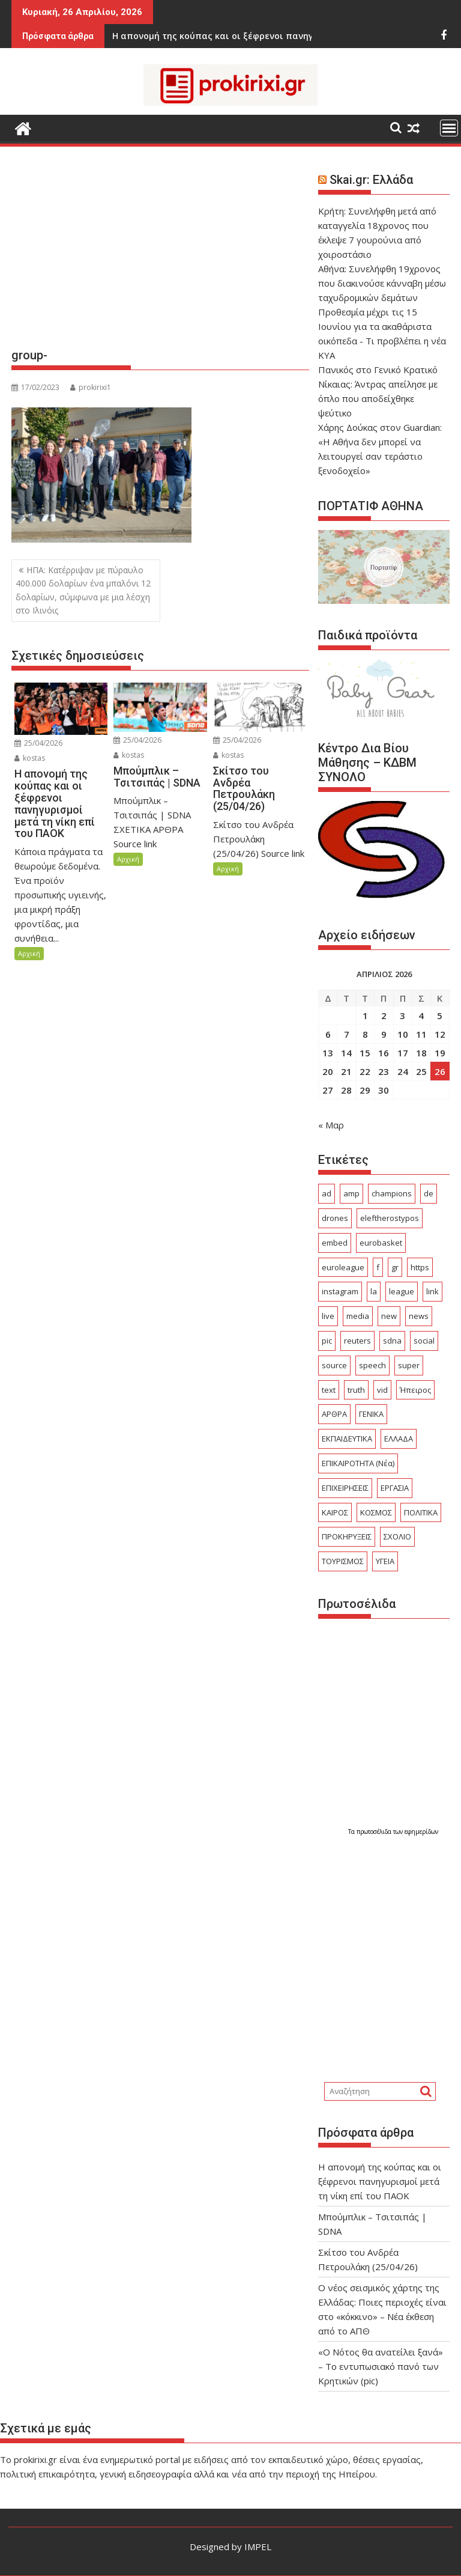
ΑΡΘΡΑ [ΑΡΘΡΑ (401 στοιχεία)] (334, 1413)
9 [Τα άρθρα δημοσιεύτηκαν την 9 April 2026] (384, 1034)
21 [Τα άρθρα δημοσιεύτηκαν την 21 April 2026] (346, 1071)
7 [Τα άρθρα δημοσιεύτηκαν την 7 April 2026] (346, 1034)
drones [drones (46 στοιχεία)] (335, 1218)
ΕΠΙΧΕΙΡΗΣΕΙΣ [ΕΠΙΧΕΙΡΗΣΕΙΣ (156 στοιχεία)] (345, 1487)
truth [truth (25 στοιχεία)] (356, 1389)
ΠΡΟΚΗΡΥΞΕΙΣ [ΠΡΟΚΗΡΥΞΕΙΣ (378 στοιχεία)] (347, 1536)
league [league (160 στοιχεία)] (401, 1291)
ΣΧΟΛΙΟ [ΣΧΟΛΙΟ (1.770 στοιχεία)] (397, 1536)
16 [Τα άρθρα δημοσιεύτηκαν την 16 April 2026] (383, 1053)
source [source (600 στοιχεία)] (334, 1365)
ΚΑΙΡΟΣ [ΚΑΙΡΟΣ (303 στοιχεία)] (335, 1512)
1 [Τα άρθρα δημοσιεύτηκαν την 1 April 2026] (365, 1015)
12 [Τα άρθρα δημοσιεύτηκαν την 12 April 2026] (440, 1034)
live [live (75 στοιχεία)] (328, 1316)
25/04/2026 (38, 743)
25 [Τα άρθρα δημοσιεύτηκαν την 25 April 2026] (421, 1071)
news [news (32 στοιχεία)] (419, 1316)
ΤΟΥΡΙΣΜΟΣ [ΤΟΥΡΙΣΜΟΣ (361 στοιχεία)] (343, 1561)
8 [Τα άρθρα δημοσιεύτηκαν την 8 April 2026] (365, 1034)
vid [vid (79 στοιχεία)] (382, 1389)
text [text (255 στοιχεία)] (329, 1389)
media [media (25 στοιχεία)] (357, 1316)
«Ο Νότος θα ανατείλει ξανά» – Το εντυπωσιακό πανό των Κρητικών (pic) (380, 2366)
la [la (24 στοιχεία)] (373, 1291)
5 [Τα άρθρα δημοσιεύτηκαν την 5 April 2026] (439, 1015)
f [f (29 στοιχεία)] (377, 1267)
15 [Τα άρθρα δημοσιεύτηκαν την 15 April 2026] (365, 1053)
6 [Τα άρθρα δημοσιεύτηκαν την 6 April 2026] (328, 1034)
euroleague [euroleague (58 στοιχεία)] (343, 1267)
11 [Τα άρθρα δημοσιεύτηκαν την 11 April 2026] (421, 1034)
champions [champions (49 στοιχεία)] (392, 1193)
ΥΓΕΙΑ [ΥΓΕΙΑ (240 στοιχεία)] (385, 1561)
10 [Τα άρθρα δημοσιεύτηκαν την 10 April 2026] (402, 1034)
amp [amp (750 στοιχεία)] (351, 1193)
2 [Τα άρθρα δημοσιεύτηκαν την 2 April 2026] (384, 1015)
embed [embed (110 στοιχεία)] (335, 1242)
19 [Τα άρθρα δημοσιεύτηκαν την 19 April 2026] (440, 1053)
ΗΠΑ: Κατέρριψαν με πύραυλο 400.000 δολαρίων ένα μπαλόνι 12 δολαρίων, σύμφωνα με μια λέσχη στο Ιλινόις (83, 590)
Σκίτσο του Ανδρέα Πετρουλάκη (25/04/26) (242, 35)
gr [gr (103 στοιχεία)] (395, 1267)
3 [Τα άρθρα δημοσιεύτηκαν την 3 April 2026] (402, 1015)
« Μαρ (331, 1125)
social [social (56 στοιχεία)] (424, 1340)
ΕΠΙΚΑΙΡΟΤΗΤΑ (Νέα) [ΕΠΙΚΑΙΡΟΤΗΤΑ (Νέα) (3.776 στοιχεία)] (358, 1463)
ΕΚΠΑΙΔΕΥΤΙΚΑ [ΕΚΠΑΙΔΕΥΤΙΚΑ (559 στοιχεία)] (347, 1438)
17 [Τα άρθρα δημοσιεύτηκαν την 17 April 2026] (402, 1053)
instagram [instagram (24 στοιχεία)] (340, 1291)
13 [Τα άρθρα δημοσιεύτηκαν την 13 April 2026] (327, 1053)
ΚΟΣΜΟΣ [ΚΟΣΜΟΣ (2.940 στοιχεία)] (376, 1512)
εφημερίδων (421, 1831)
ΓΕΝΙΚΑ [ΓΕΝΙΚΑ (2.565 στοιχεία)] (371, 1413)
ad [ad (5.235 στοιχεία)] (326, 1193)
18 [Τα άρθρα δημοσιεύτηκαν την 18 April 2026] (421, 1053)
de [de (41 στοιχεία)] (428, 1193)
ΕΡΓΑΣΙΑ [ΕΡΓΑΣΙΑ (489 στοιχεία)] (395, 1487)
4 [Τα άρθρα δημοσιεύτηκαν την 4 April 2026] (421, 1015)
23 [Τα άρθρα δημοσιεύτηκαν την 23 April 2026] (383, 1071)
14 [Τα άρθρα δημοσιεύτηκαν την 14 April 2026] (346, 1053)
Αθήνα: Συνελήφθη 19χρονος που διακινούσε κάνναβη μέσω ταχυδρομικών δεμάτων (382, 283)
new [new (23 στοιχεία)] (389, 1316)
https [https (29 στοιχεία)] (420, 1267)
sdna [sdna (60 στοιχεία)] (392, 1340)
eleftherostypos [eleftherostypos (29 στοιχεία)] (389, 1218)
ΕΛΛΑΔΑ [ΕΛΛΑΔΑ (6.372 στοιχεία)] (398, 1438)
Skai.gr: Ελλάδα (371, 179)
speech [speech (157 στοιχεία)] (372, 1365)
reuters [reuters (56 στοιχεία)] (357, 1340)
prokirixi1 (90, 387)
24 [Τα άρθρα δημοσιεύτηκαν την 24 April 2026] (402, 1071)
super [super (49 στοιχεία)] (409, 1365)
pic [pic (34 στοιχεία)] (327, 1340)
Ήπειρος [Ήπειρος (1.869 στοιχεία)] (415, 1389)
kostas (29, 758)
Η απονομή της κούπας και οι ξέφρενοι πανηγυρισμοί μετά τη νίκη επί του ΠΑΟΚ (379, 2181)
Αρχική (29, 953)
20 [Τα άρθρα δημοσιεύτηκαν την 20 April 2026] (327, 1071)
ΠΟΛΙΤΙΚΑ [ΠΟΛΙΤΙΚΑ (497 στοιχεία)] (421, 1512)
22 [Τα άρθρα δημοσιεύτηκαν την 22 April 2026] (365, 1071)
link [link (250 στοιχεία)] (432, 1291)
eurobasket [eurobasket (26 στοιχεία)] (381, 1242)
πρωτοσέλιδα (375, 1831)
